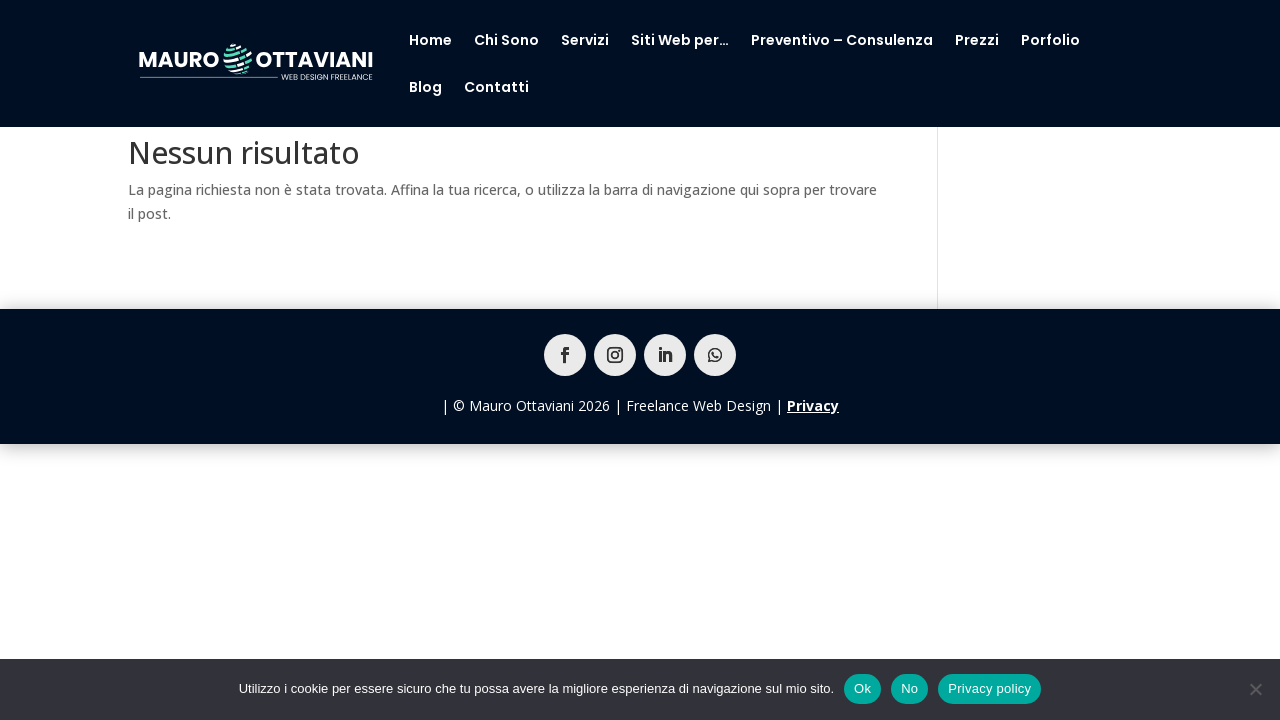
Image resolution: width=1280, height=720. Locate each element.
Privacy (813, 405)
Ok (862, 688)
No (909, 688)
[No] (1255, 689)
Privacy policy (989, 688)
